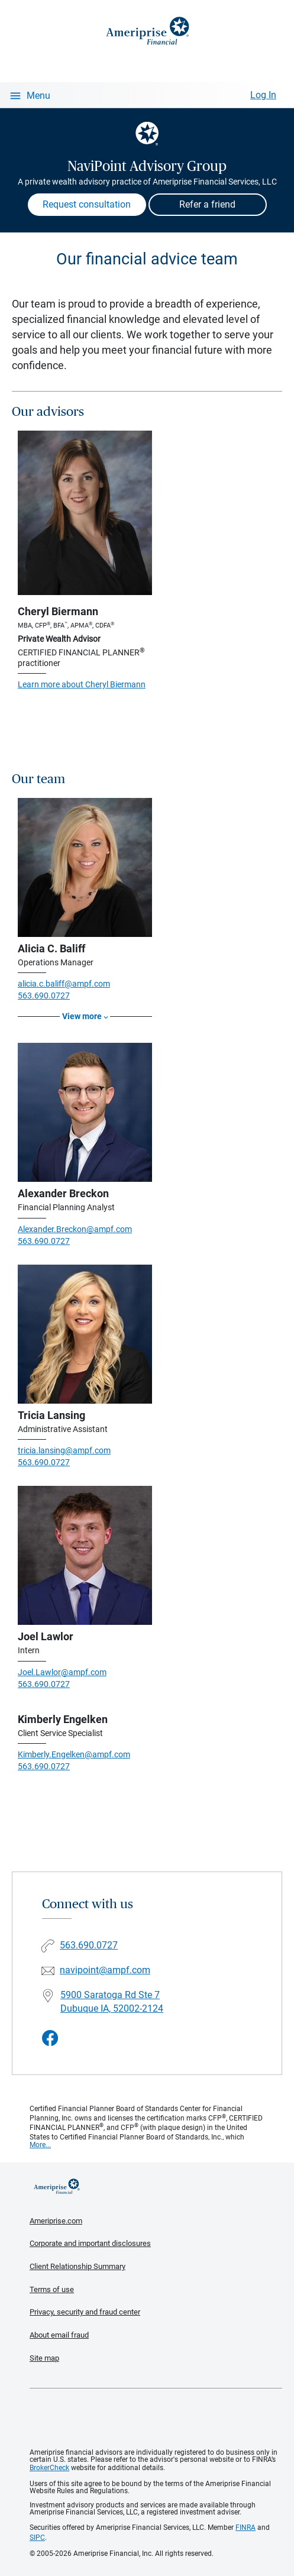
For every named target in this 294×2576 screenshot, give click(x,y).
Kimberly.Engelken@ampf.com (74, 1754)
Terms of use (52, 2289)
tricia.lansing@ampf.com (64, 1450)
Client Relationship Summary (77, 2266)
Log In (263, 95)
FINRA (245, 2527)
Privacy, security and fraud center (85, 2311)
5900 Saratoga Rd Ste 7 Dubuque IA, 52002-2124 (111, 2001)
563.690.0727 (44, 995)
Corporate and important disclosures (90, 2243)
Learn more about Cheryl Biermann (82, 684)
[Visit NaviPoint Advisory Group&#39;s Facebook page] (50, 2038)
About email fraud (59, 2335)
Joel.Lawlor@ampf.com (62, 1672)
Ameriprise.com (56, 2220)
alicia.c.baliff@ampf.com (64, 983)
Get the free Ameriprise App (156, 2418)
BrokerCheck (49, 2468)
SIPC (37, 2537)
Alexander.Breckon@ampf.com (75, 1229)
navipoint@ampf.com (105, 1970)
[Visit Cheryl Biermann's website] (85, 513)
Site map (44, 2358)
